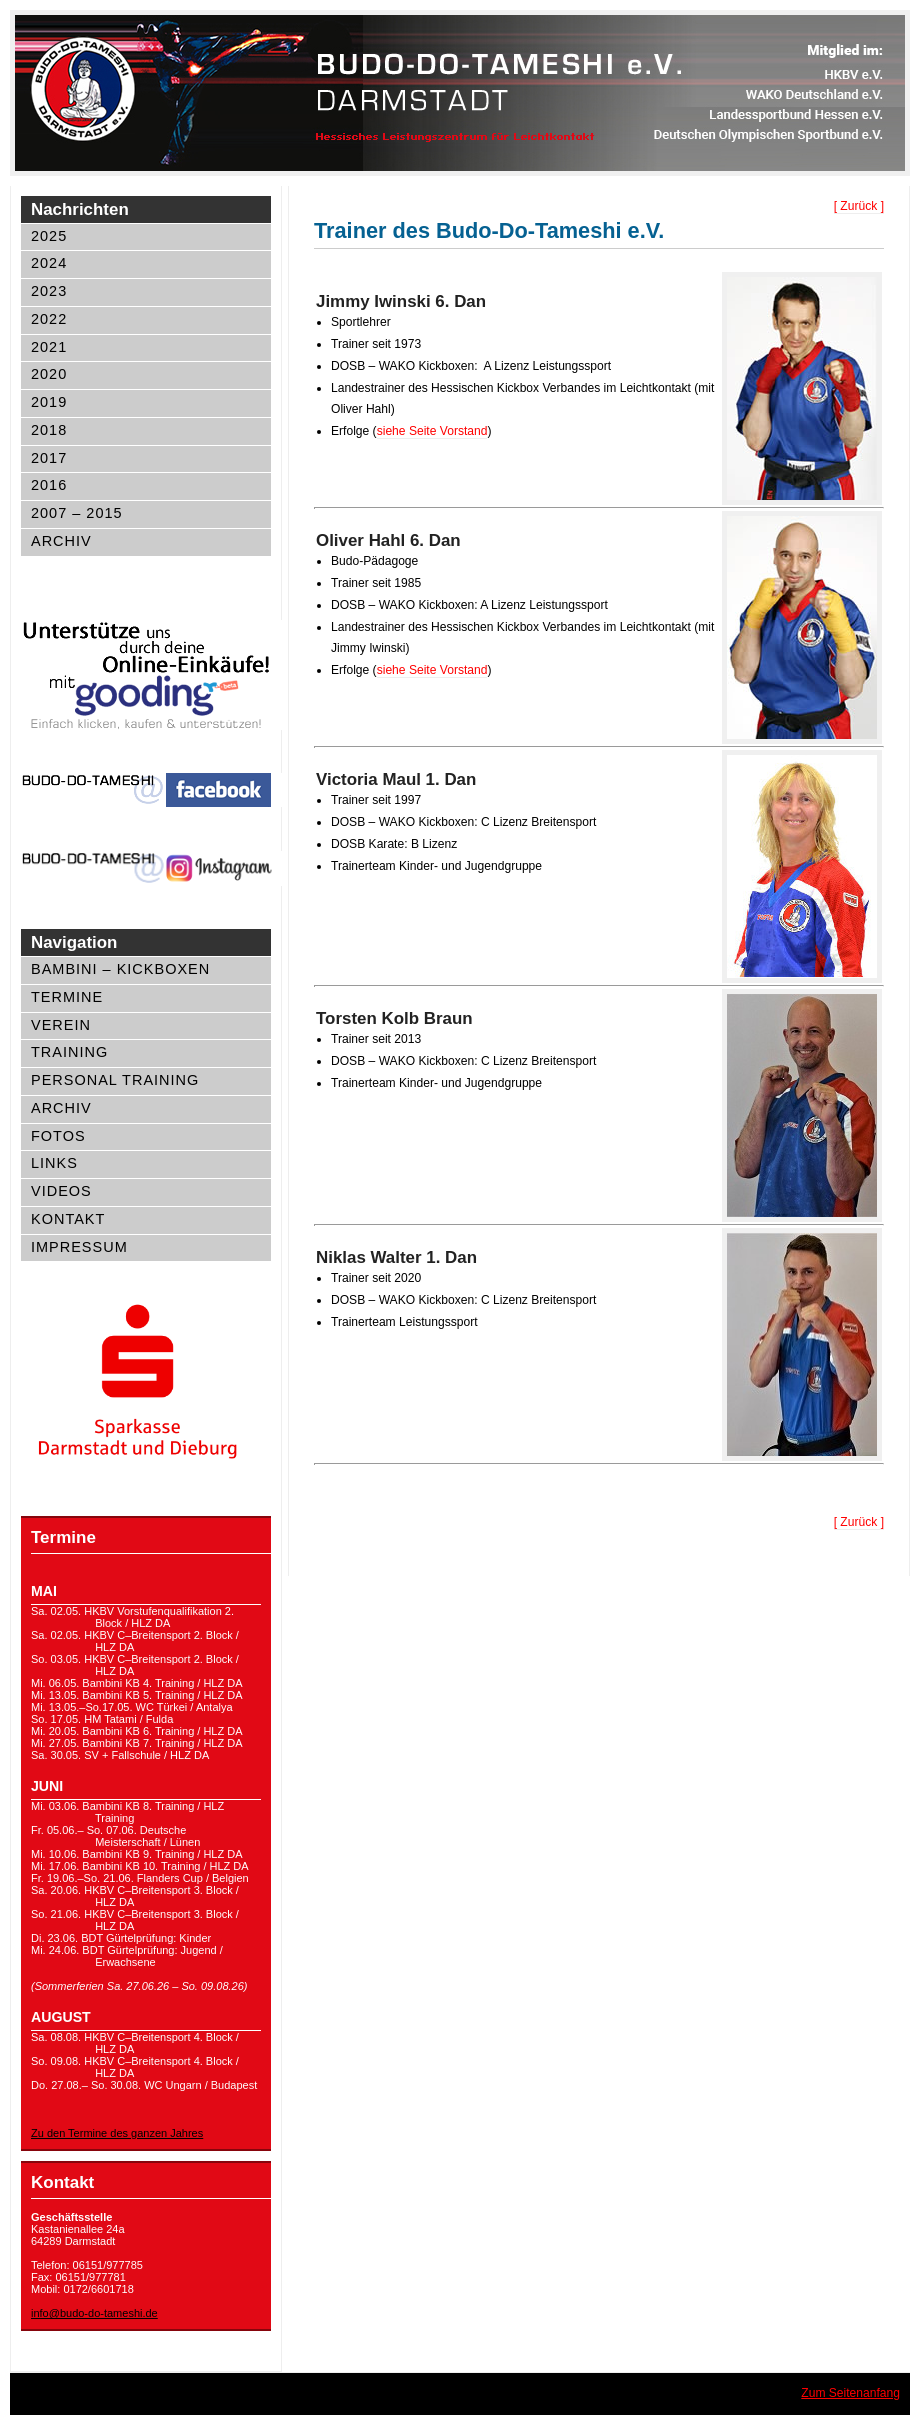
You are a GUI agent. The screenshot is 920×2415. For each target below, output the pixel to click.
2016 (49, 485)
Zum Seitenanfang (850, 2393)
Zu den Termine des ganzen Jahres (117, 2133)
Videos (61, 1191)
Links (54, 1163)
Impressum (79, 1247)
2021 (49, 347)
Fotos (58, 1136)
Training (69, 1052)
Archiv (61, 541)
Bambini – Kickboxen (120, 969)
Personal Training (115, 1080)
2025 (49, 236)
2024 (49, 263)
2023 (49, 291)
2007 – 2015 (77, 513)
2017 (49, 458)
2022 (49, 319)
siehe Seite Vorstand (432, 431)
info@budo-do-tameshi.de (94, 2313)
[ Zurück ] (859, 206)
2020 (49, 374)
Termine (67, 997)
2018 (49, 430)
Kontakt (68, 1219)
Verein (61, 1025)
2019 (49, 402)
